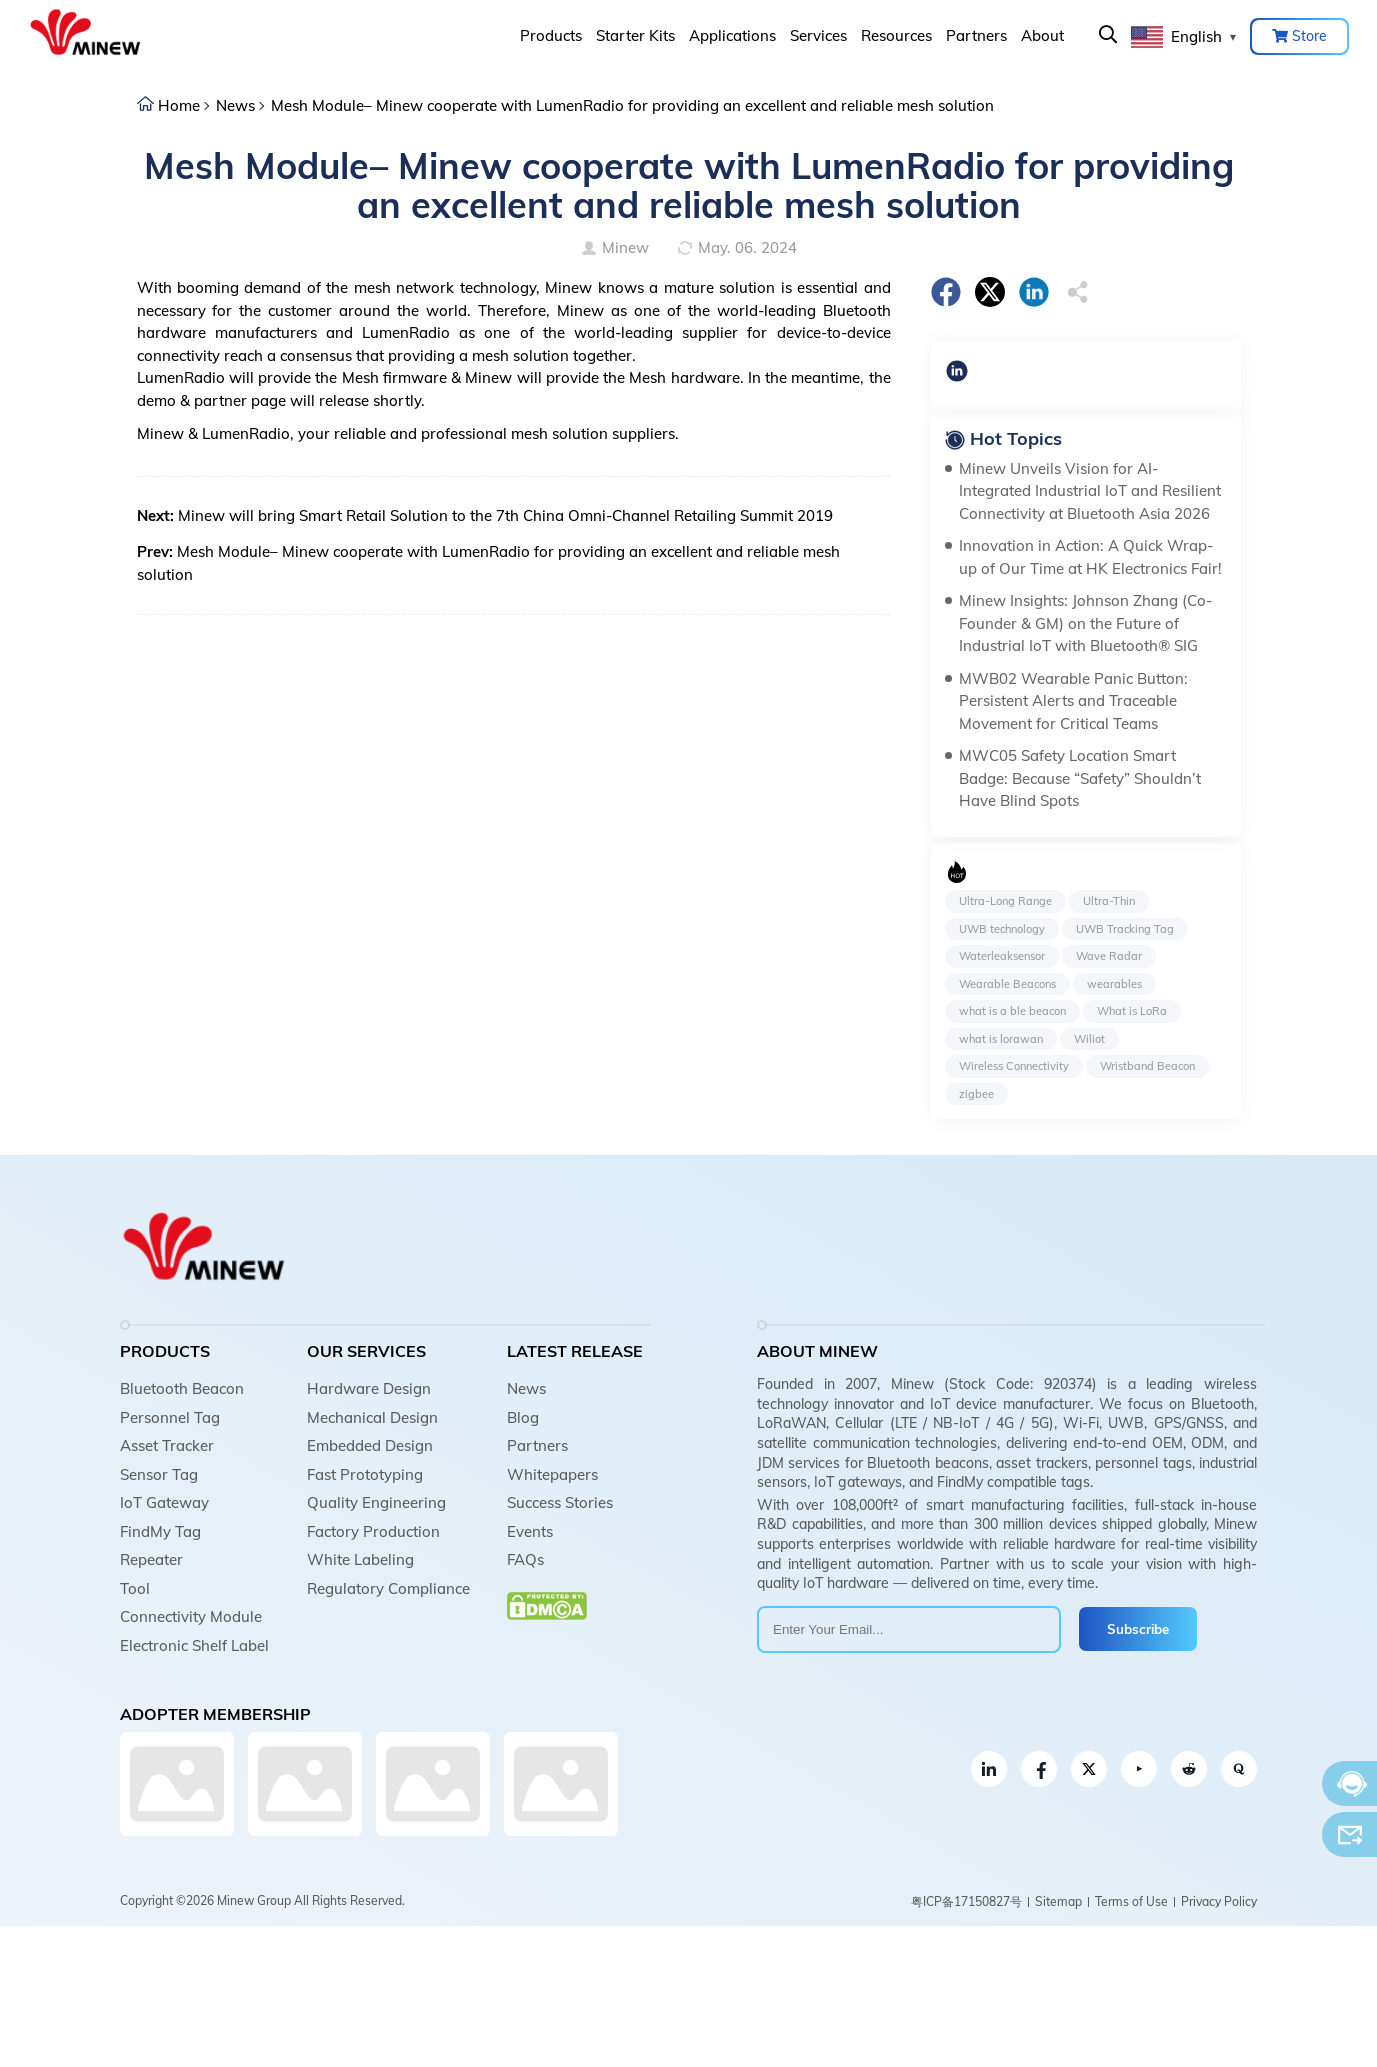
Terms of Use (1131, 1901)
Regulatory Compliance (388, 1588)
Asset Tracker (167, 1445)
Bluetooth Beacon (182, 1388)
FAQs (525, 1559)
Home (179, 105)
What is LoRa (1132, 1011)
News (235, 105)
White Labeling (360, 1559)
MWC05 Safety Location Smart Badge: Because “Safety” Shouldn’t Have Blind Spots (1080, 778)
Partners (976, 35)
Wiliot (1089, 1039)
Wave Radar (1109, 956)
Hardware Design (369, 1388)
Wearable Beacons (1007, 984)
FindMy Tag (160, 1531)
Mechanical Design (372, 1417)
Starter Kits (635, 35)
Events (530, 1531)
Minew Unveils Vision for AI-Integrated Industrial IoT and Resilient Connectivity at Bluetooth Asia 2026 (1090, 491)
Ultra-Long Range (1005, 901)
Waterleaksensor (1002, 956)
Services (818, 35)
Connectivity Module (191, 1616)
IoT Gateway (164, 1502)
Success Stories (560, 1502)
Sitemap (1058, 1901)
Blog (523, 1417)
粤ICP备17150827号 (966, 1901)
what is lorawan (1001, 1039)
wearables (1114, 984)
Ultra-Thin (1109, 901)
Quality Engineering (376, 1502)
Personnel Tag (170, 1417)
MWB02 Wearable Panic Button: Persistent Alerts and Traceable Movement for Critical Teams (1073, 701)
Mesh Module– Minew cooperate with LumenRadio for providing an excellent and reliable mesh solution (632, 105)
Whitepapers (552, 1474)
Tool (135, 1588)
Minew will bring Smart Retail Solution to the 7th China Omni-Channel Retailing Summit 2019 (505, 515)
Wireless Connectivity (1014, 1066)
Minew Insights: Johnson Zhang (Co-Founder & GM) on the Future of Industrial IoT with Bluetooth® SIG (1085, 623)
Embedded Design (370, 1445)
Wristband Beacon (1147, 1066)
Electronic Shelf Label (194, 1645)
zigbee (976, 1094)
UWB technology (1002, 929)
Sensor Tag (159, 1474)
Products (551, 35)
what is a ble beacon (1012, 1011)
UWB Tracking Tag (1125, 929)
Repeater (151, 1559)
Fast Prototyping (365, 1474)
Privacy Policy (1219, 1901)
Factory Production (373, 1531)
